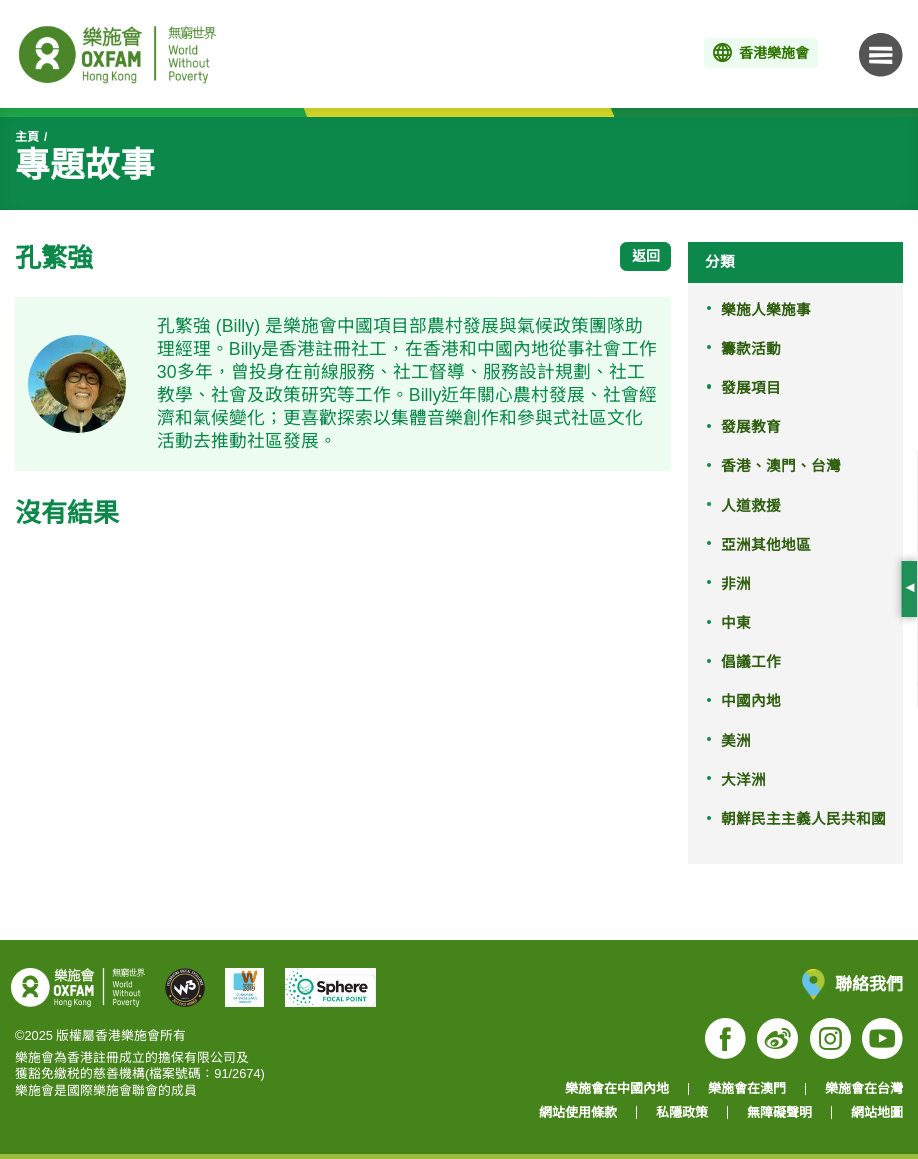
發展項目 (751, 388)
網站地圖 (877, 1112)
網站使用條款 (578, 1112)
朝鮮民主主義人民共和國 (803, 819)
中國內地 (751, 701)
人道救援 (751, 506)
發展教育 (751, 427)
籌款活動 (751, 349)
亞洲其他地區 (766, 545)
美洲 (736, 741)
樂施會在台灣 (864, 1088)
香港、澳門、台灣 (781, 466)
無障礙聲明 (779, 1112)
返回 (646, 256)
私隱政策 (682, 1112)
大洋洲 (743, 780)
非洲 (736, 584)
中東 (736, 623)
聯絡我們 (852, 984)
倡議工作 (751, 662)
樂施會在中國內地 (617, 1088)
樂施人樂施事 (766, 310)
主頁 (27, 137)
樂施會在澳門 (747, 1088)
